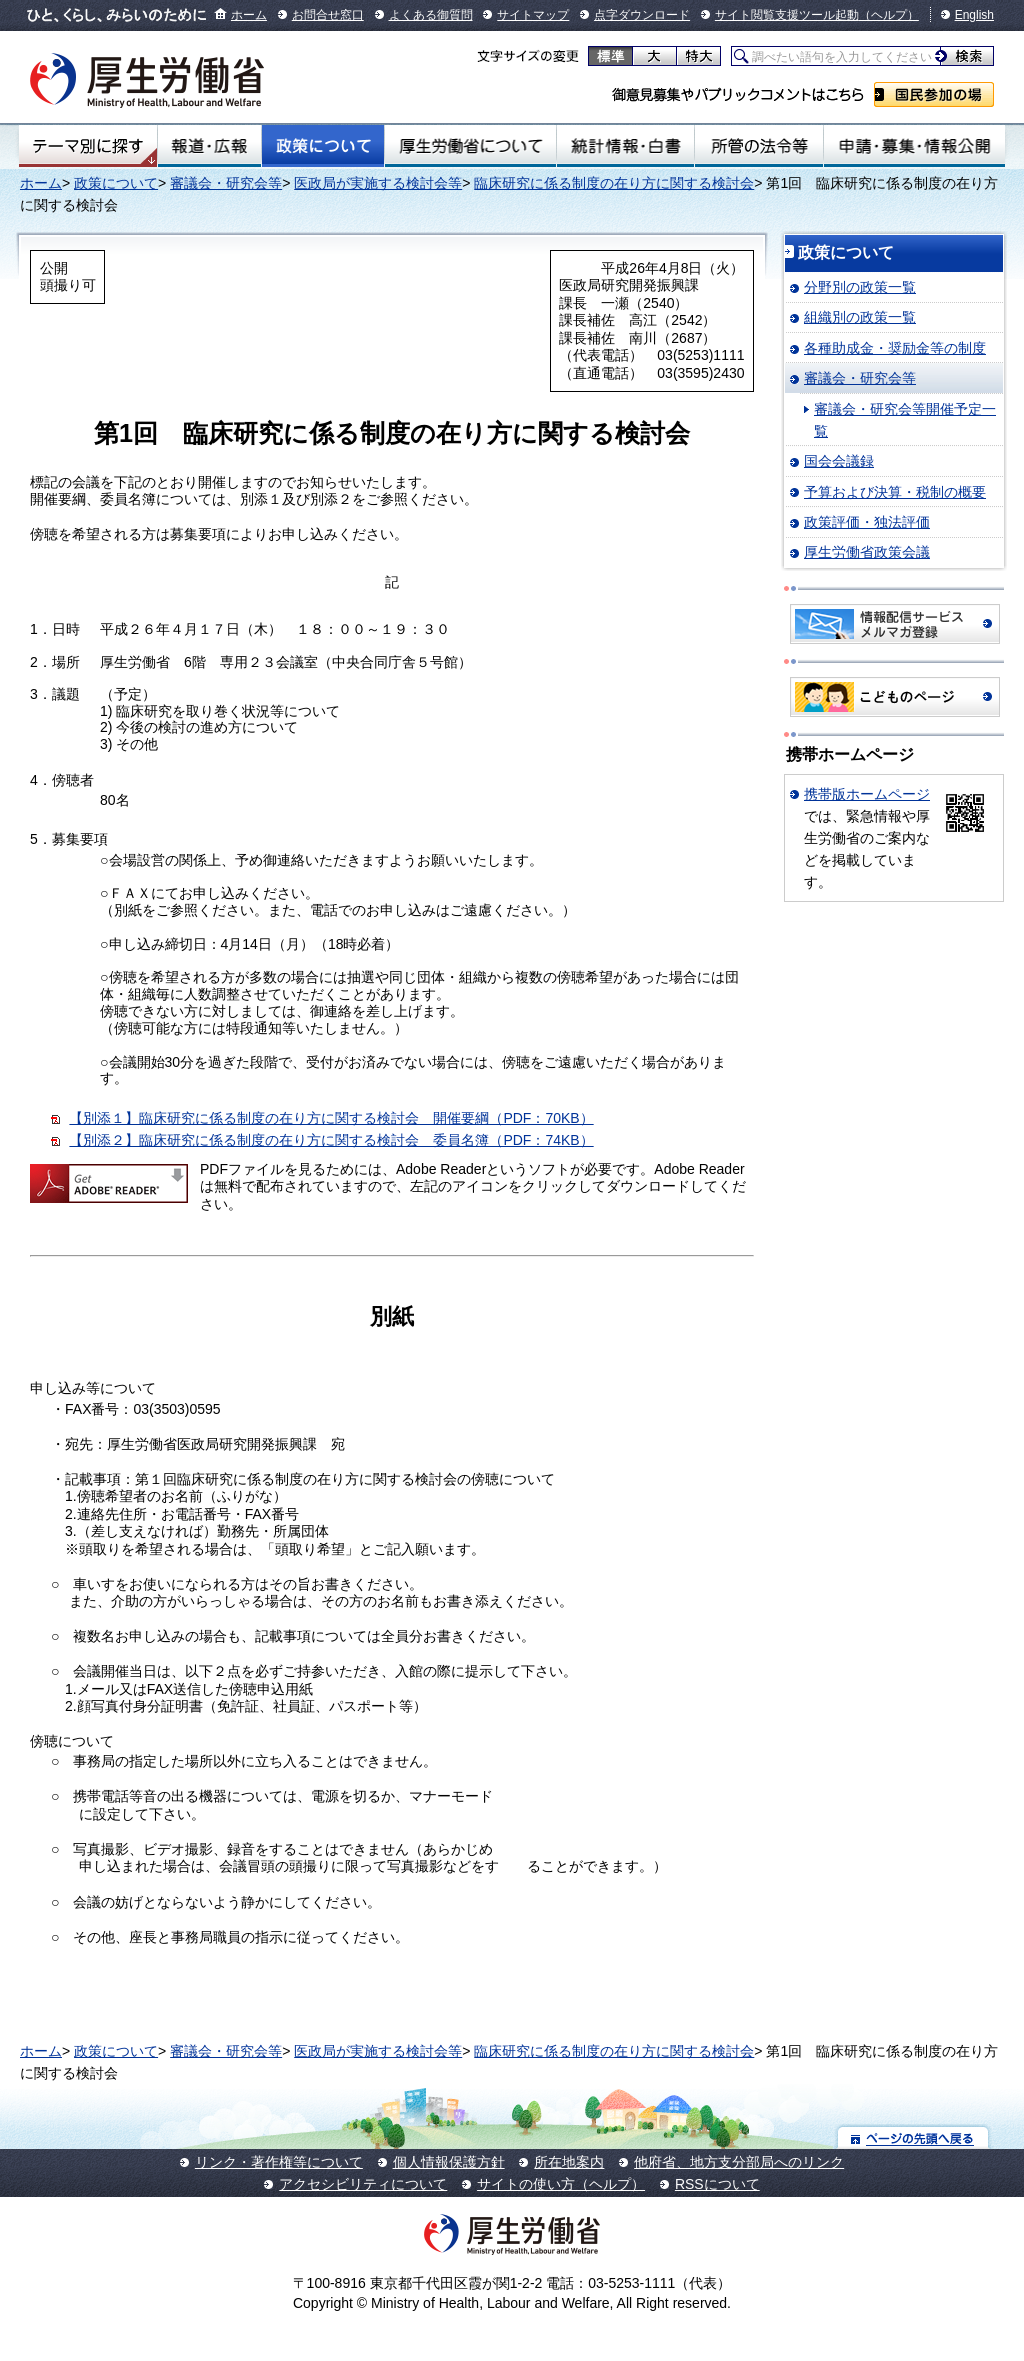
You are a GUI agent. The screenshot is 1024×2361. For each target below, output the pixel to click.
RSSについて (717, 2184)
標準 (610, 56)
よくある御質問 (431, 15)
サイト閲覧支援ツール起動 (787, 15)
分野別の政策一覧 (860, 287)
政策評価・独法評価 (867, 522)
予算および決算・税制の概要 (895, 492)
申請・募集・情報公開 (914, 146)
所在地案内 (569, 2162)
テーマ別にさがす (88, 146)
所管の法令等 (758, 146)
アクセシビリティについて (363, 2184)
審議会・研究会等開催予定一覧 (905, 420)
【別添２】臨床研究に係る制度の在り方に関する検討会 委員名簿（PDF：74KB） (331, 1140)
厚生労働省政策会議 (867, 552)
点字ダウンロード (642, 15)
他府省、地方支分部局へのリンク (739, 2162)
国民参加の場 (934, 94)
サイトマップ (533, 15)
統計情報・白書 (625, 146)
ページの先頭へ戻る (913, 2137)
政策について (323, 146)
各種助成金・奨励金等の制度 (895, 348)
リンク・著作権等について (279, 2162)
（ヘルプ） (889, 15)
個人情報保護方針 (449, 2162)
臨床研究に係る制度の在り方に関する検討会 (614, 183)
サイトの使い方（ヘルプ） (561, 2184)
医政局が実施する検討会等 (378, 183)
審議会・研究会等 (226, 183)
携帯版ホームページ (867, 794)
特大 (698, 56)
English (974, 15)
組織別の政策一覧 (860, 317)
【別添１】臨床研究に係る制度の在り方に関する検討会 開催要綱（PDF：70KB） (331, 1118)
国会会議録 (839, 461)
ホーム (249, 15)
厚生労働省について (471, 146)
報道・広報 (209, 146)
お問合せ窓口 (328, 15)
